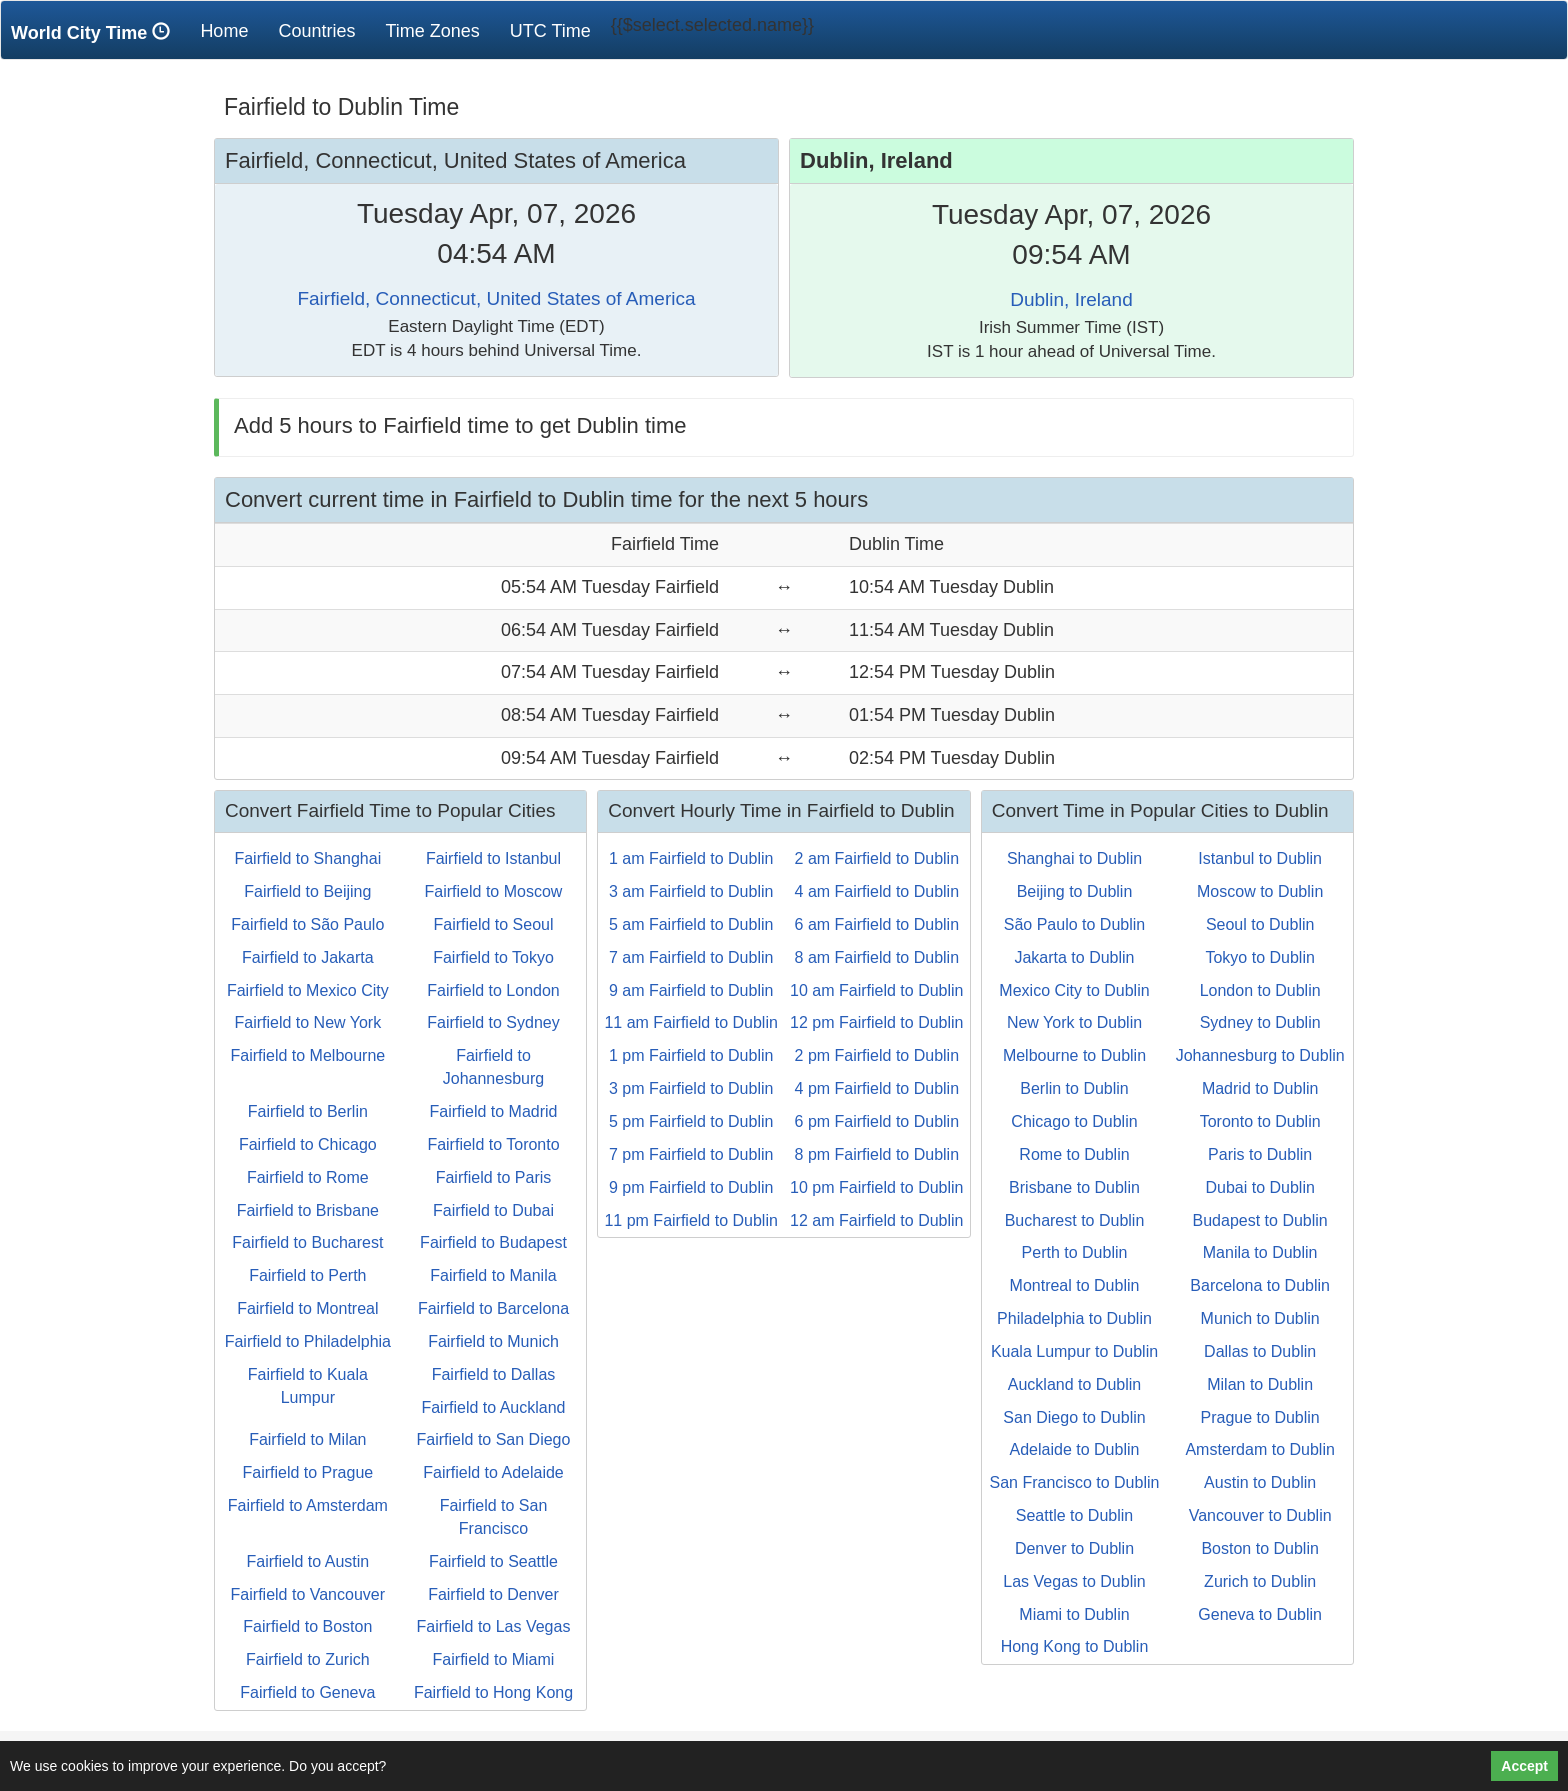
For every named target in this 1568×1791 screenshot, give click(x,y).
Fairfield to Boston (307, 1626)
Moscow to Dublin (1260, 891)
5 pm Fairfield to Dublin (691, 1121)
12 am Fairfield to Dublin (876, 1220)
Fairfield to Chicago (308, 1144)
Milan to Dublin (1260, 1384)
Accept (1524, 1766)
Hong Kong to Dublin (1075, 1646)
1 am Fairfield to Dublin (691, 858)
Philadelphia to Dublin (1074, 1318)
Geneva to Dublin (1260, 1614)
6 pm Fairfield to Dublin (877, 1121)
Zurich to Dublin (1260, 1581)
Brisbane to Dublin (1074, 1187)
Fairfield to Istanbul (493, 858)
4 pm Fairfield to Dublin (877, 1088)
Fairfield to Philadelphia (308, 1341)
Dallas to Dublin (1260, 1351)
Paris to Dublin (1260, 1154)
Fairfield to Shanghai (307, 858)
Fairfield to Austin (307, 1561)
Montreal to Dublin (1075, 1285)
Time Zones (432, 31)
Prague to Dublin (1260, 1417)
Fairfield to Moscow (494, 891)
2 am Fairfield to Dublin (877, 858)
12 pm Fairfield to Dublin (876, 1022)
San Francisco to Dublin (1075, 1482)
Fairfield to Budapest (493, 1242)
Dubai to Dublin (1259, 1187)
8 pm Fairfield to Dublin (877, 1154)
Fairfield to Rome (308, 1177)
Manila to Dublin (1260, 1252)
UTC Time (550, 31)
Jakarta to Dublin (1074, 957)
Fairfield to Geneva (307, 1692)
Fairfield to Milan (307, 1439)
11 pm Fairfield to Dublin (690, 1220)
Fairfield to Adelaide (493, 1472)
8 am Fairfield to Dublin (877, 957)
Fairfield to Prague (307, 1472)
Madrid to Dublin (1260, 1088)
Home (231, 30)
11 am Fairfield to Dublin (690, 1022)
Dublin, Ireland (1071, 299)
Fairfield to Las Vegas (494, 1626)
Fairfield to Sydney (493, 1022)
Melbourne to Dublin (1074, 1055)
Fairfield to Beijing (307, 891)
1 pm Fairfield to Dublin (691, 1055)
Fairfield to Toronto (493, 1144)
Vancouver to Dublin (1260, 1515)
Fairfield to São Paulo (307, 924)
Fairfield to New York (307, 1022)
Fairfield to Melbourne (307, 1055)
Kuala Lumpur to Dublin (1074, 1351)
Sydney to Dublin (1260, 1022)
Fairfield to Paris (494, 1177)
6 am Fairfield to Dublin (877, 924)
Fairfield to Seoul (493, 924)
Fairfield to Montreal (307, 1308)
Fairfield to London (493, 990)
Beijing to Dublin (1075, 891)
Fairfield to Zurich (308, 1659)
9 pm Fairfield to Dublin (691, 1187)
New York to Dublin (1074, 1022)
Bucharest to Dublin (1075, 1220)
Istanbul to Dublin (1260, 858)
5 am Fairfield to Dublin (691, 924)
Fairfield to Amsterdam (308, 1505)
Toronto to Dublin (1260, 1121)
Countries (316, 31)
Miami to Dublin (1074, 1614)
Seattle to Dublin (1074, 1515)
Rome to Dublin (1074, 1154)
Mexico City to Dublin (1074, 990)
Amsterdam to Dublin (1259, 1449)
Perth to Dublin (1075, 1252)
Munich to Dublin (1260, 1318)
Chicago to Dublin (1074, 1121)
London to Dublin (1260, 990)
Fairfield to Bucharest (307, 1242)
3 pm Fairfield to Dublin (691, 1088)
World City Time (95, 32)
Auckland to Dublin (1074, 1384)
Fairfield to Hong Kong (493, 1692)
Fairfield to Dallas (494, 1374)
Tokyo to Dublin (1259, 957)
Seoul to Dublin (1260, 924)
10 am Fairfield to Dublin (876, 990)
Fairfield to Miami (494, 1659)
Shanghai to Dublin (1074, 858)
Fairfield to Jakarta (308, 957)
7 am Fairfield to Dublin (691, 957)
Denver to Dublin (1074, 1548)
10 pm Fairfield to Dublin (876, 1187)
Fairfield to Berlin (308, 1111)
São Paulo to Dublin (1074, 924)
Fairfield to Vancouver (308, 1594)
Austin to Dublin (1260, 1482)
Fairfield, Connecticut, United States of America (496, 298)
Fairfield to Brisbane (308, 1210)
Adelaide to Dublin (1075, 1449)
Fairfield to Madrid (493, 1111)
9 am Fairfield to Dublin (691, 990)
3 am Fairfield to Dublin (691, 891)
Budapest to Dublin (1260, 1220)
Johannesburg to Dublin (1260, 1055)
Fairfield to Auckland (493, 1407)
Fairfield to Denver (493, 1594)
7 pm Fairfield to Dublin (691, 1154)
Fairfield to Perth (307, 1275)
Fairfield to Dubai (493, 1210)
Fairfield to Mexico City (308, 990)
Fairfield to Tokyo (493, 957)
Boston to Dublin (1259, 1548)
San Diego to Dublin (1074, 1417)
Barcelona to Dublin (1260, 1285)
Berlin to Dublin (1074, 1088)
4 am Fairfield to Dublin (877, 891)
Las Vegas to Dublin (1074, 1581)
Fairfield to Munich (493, 1341)
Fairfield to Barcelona (493, 1308)
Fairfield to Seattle (493, 1561)
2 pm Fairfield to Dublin (877, 1055)
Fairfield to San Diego (494, 1439)
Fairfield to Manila (493, 1275)
